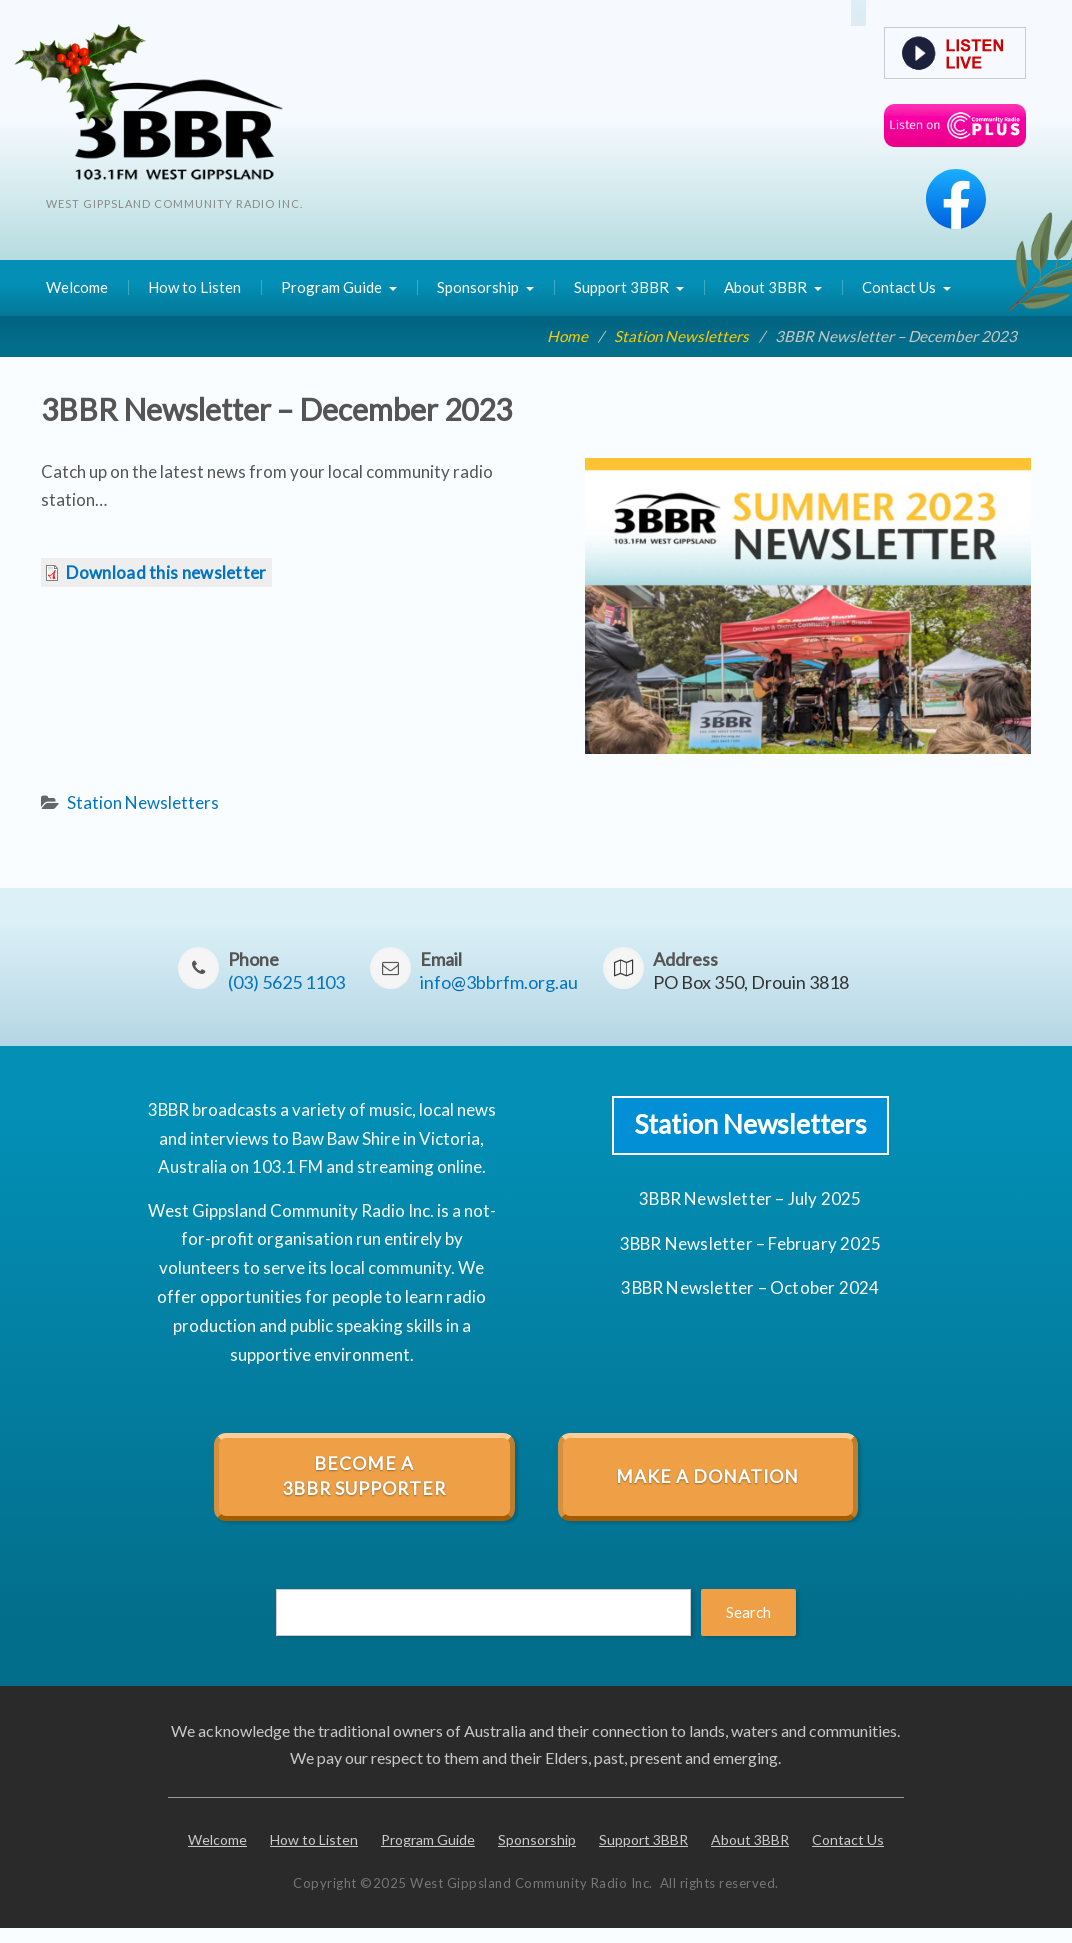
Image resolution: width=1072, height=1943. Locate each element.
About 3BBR (765, 287)
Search (748, 1612)
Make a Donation (707, 1476)
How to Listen (194, 287)
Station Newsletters (143, 802)
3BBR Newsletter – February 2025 (750, 1243)
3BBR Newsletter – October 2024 (750, 1287)
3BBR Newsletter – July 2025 (750, 1198)
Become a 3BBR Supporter (364, 1476)
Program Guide (331, 287)
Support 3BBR (621, 287)
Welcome (77, 287)
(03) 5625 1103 (286, 982)
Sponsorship (478, 287)
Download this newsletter (166, 572)
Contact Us (899, 287)
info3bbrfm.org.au (499, 982)
